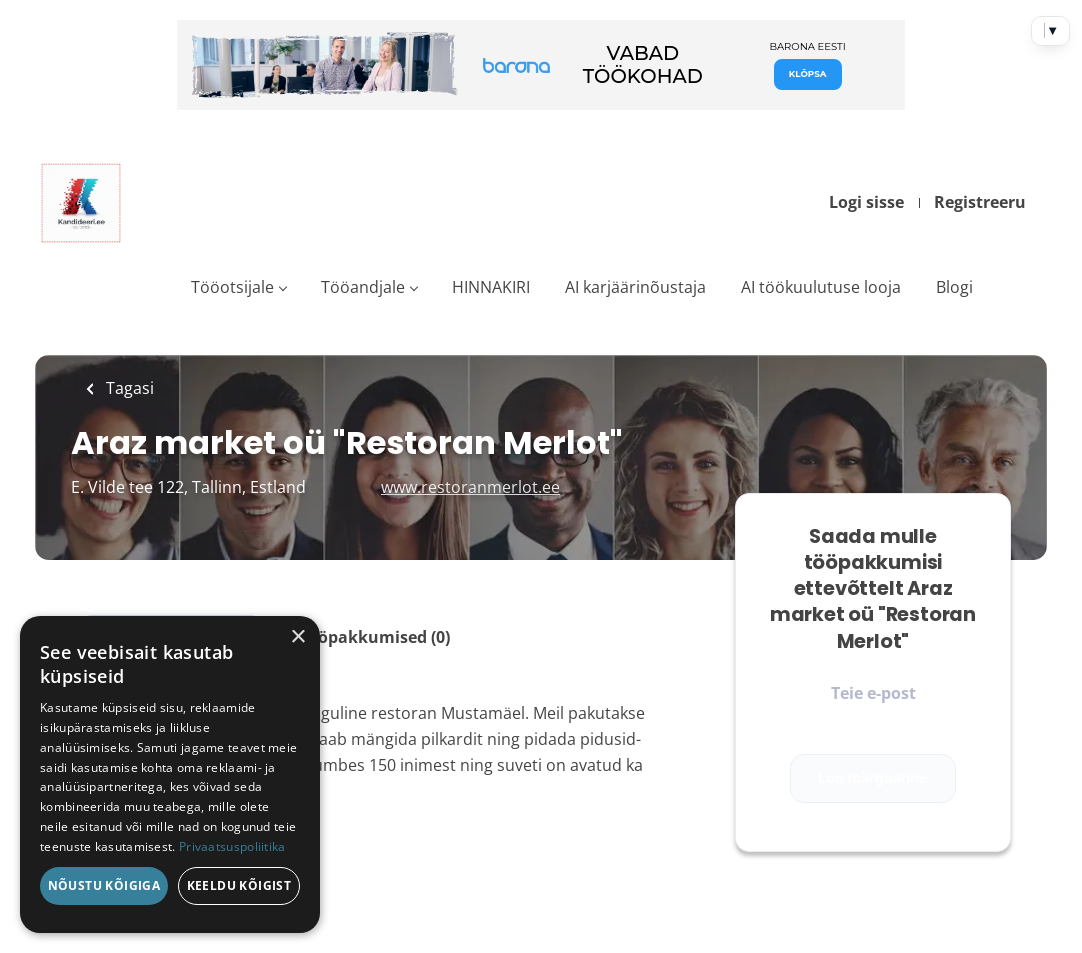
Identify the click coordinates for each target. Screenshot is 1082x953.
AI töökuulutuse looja (821, 287)
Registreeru (980, 202)
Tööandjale (363, 287)
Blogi (954, 287)
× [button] (297, 637)
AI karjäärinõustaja (635, 287)
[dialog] (170, 774)
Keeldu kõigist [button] (239, 885)
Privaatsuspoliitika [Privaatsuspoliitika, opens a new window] (232, 846)
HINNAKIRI (491, 287)
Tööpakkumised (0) (374, 637)
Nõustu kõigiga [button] (104, 885)
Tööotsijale (232, 287)
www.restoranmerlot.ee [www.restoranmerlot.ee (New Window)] (470, 487)
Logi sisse (866, 202)
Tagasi (128, 388)
